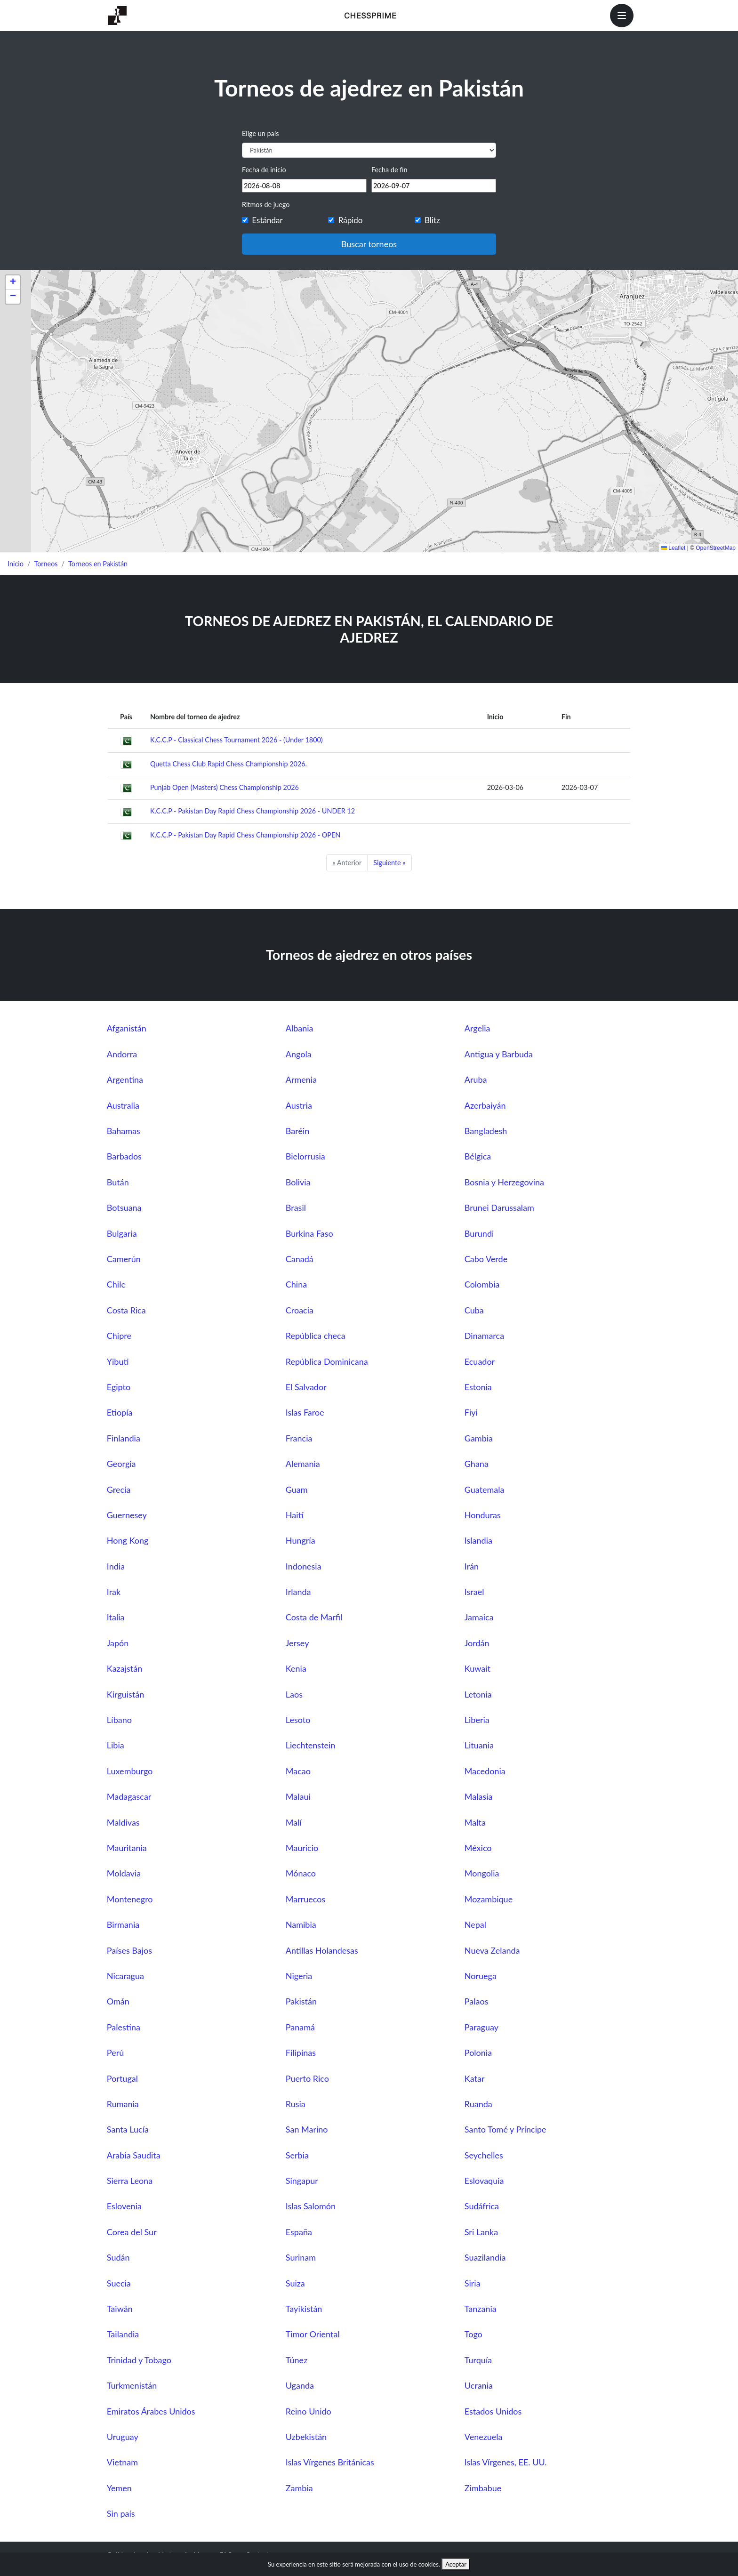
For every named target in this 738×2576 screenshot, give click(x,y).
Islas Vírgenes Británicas (330, 2462)
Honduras (483, 1515)
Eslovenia (124, 2206)
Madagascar (129, 1796)
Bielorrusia (305, 1156)
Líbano (119, 1720)
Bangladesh (486, 1131)
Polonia (478, 2052)
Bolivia (298, 1182)
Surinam (301, 2257)
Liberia (477, 1720)
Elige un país (260, 133)
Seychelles (484, 2155)
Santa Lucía (128, 2129)
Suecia (119, 2283)
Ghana (477, 1463)
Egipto (118, 1387)
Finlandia (123, 1438)
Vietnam (122, 2462)
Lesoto (298, 1720)
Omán (118, 2001)
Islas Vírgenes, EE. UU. (506, 2462)
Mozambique (489, 1899)
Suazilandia (485, 2257)
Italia (116, 1617)
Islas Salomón (311, 2206)
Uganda (300, 2385)
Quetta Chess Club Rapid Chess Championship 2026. (228, 764)
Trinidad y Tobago (139, 2360)
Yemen (119, 2488)
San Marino (307, 2129)
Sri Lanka (481, 2232)
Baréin (298, 1131)
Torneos (45, 564)
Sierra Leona (129, 2180)
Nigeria (299, 1976)
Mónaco (301, 1873)
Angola (299, 1054)
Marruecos (305, 1899)
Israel (474, 1591)
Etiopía (120, 1412)
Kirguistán (125, 1694)
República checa (315, 1335)
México (478, 1848)
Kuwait (477, 1668)
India (116, 1566)
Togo (473, 2334)
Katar (475, 2078)
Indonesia (303, 1566)
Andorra (122, 1054)
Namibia (301, 1924)
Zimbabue (483, 2488)
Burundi (479, 1233)
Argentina (125, 1079)
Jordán (477, 1643)
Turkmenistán (132, 2385)
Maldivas (123, 1822)
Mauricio (302, 1848)
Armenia (301, 1079)
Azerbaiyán (485, 1105)
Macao (298, 1771)
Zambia (299, 2488)
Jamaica (479, 1617)
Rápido (350, 220)
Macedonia (485, 1771)
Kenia (296, 1668)
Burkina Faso (309, 1233)
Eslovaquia (484, 2180)
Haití (295, 1515)
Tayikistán (304, 2308)
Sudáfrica (482, 2206)
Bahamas (123, 1131)
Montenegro (130, 1899)
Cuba (474, 1310)
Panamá (300, 2027)
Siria (473, 2283)
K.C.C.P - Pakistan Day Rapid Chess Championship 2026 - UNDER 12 (252, 811)
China (296, 1284)
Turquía (478, 2360)
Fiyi (471, 1412)
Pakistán (301, 2001)
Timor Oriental (313, 2334)
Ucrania (479, 2385)
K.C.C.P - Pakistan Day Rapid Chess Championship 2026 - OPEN (245, 835)
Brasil (296, 1207)
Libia (115, 1745)
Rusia (295, 2104)
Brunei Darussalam (499, 1207)
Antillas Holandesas (322, 1950)
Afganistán (126, 1028)
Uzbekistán (306, 2436)
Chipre (119, 1335)
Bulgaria (122, 1233)
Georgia (121, 1463)
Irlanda (298, 1591)
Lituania (479, 1745)
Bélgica (478, 1156)
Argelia (477, 1028)
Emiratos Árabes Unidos (151, 2411)
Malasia (479, 1796)
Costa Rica (126, 1310)
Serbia (297, 2155)
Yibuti (118, 1361)
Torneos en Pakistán (98, 564)
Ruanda (478, 2104)
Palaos (477, 2001)
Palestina (123, 2027)
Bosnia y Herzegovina (504, 1182)
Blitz (432, 220)
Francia (299, 1438)
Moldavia (124, 1873)
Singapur (302, 2180)
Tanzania (481, 2308)
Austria (299, 1105)
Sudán (118, 2257)
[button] (13, 282)
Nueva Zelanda (492, 1950)
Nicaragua (125, 1976)
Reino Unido (308, 2411)
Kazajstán (124, 1668)
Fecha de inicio (264, 170)
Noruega (481, 1976)
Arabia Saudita (133, 2155)
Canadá (299, 1259)
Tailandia (123, 2334)
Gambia (479, 1438)
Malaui (298, 1796)
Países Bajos (129, 1950)
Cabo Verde (486, 1259)
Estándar (267, 220)
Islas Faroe (305, 1412)
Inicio (16, 564)
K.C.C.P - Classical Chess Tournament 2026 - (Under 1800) (236, 740)
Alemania (303, 1463)
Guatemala (485, 1489)
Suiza (295, 2283)
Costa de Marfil (314, 1617)
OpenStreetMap (716, 548)
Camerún (124, 1259)
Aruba (476, 1079)
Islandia (478, 1540)
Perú (115, 2052)
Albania (299, 1028)
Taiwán (120, 2308)
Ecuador (480, 1361)
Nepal (475, 1924)
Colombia (482, 1284)
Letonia (478, 1694)
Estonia (478, 1387)
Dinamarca (484, 1335)
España (299, 2232)
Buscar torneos (369, 244)
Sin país (121, 2513)
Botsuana (124, 1207)
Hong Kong (128, 1540)
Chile (116, 1284)
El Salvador (306, 1387)
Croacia (299, 1310)
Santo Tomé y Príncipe (505, 2129)
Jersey (297, 1643)
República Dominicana (327, 1361)
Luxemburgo (130, 1771)
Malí (294, 1822)
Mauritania (127, 1848)
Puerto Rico (307, 2078)
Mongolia (482, 1873)
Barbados (124, 1156)
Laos (294, 1694)
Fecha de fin (389, 170)
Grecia (119, 1489)
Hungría (300, 1540)
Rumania (123, 2104)
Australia (123, 1105)
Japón (118, 1643)
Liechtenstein (311, 1745)
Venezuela (484, 2436)
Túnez (296, 2360)
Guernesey (127, 1515)
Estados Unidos (493, 2411)
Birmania (123, 1924)
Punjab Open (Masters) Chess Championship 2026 (224, 787)
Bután (118, 1182)
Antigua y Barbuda (499, 1054)
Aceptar (455, 2564)
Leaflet (673, 548)
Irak (113, 1591)
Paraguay (481, 2027)
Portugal (122, 2078)
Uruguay (122, 2436)
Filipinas (301, 2052)
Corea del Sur (132, 2232)
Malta (475, 1822)
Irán (472, 1566)
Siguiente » (389, 863)
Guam (297, 1489)
